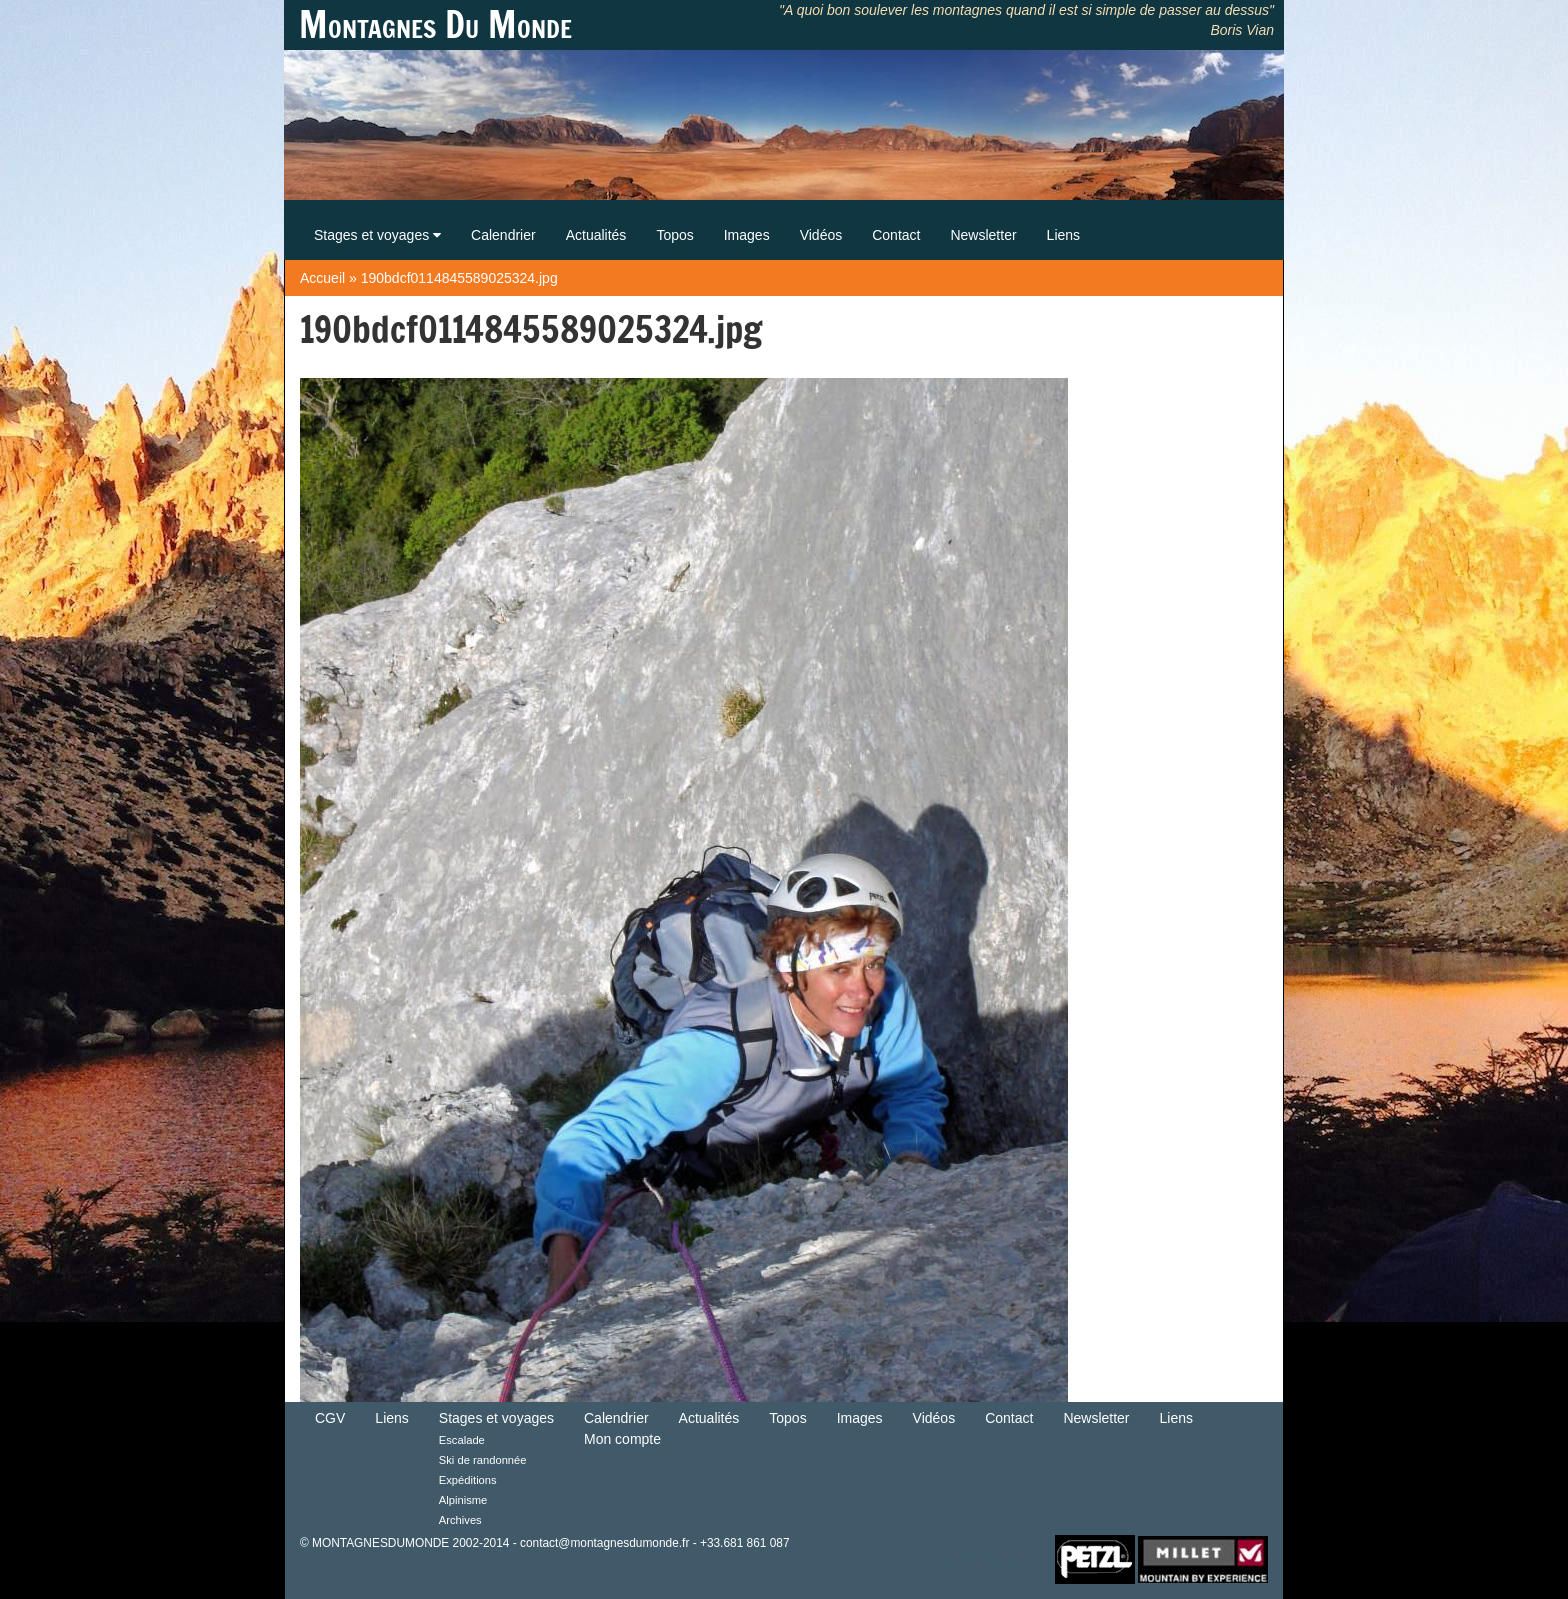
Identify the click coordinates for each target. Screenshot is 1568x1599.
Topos (674, 235)
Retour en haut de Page (988, 1558)
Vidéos (821, 235)
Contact (896, 235)
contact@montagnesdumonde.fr (604, 1543)
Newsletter (983, 235)
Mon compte (622, 1439)
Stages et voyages (377, 235)
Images (747, 235)
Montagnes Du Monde (435, 25)
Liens (1063, 235)
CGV (330, 1418)
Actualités (596, 235)
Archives (460, 1520)
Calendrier (503, 235)
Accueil (322, 278)
